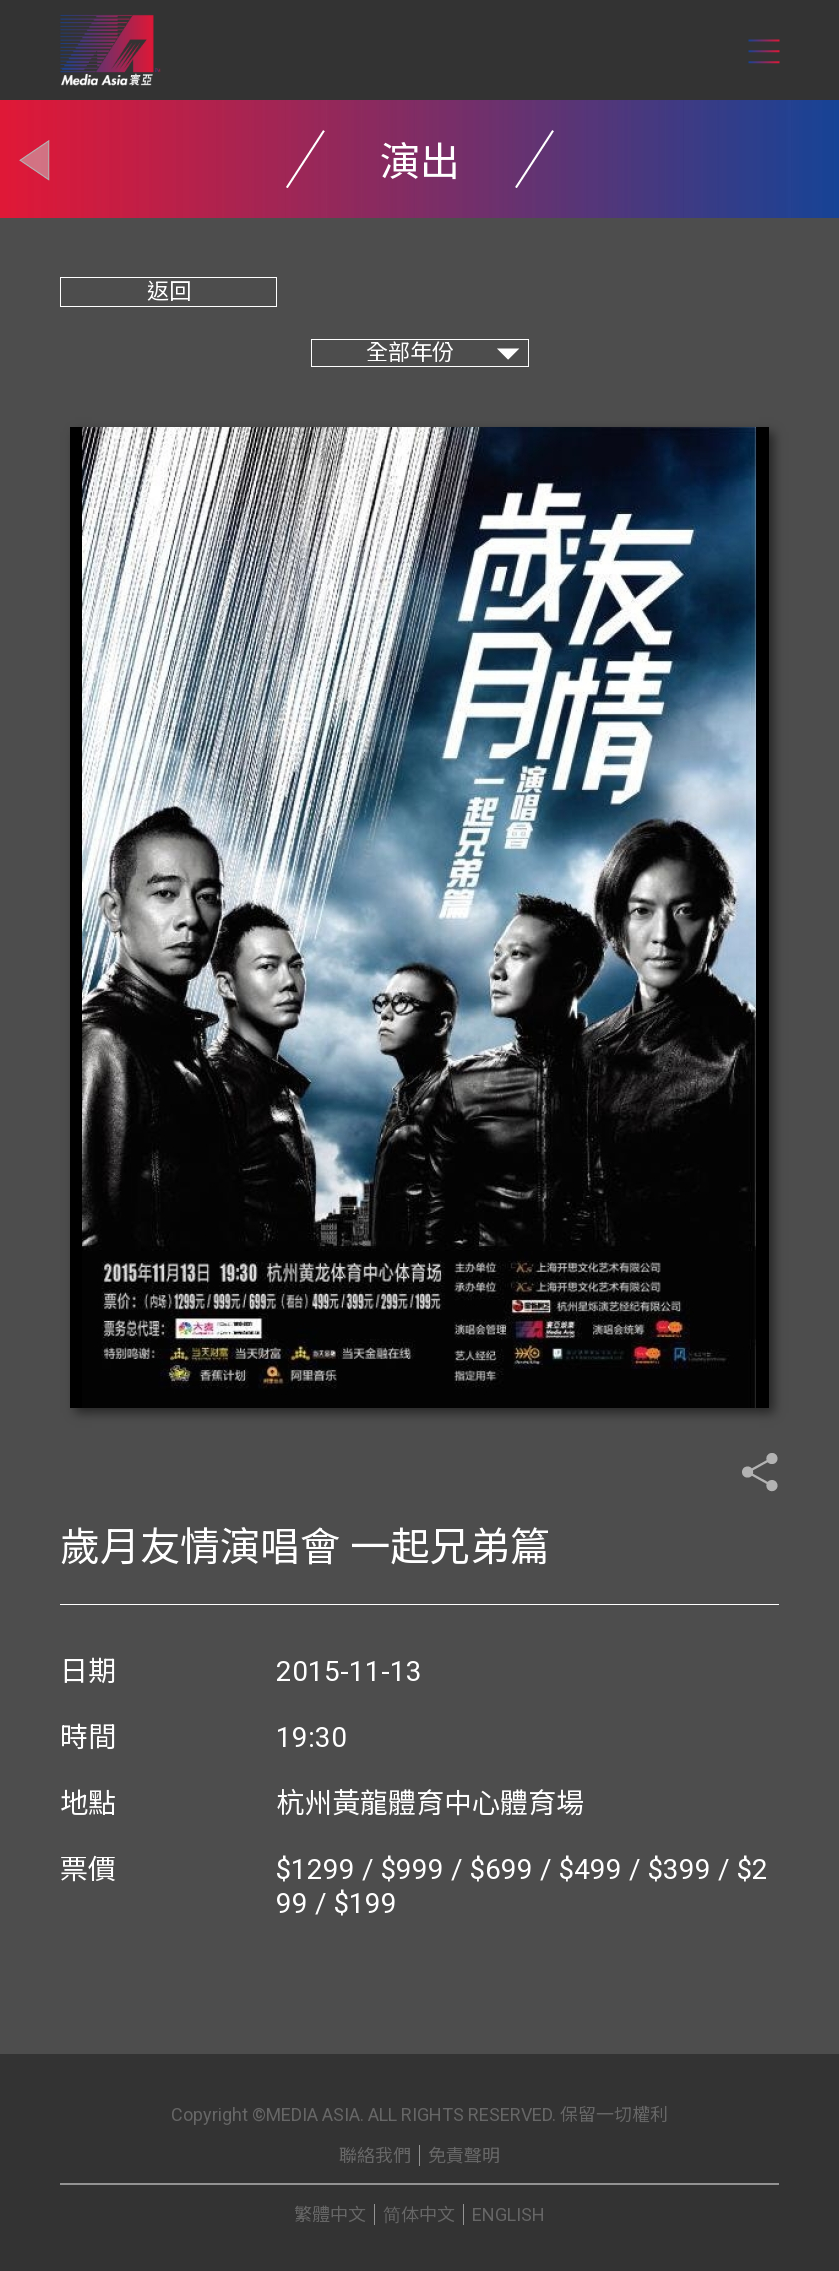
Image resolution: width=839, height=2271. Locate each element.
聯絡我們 (375, 2155)
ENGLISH (508, 2214)
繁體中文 (330, 2214)
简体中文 (419, 2214)
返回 (169, 291)
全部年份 (410, 352)
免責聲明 (464, 2155)
